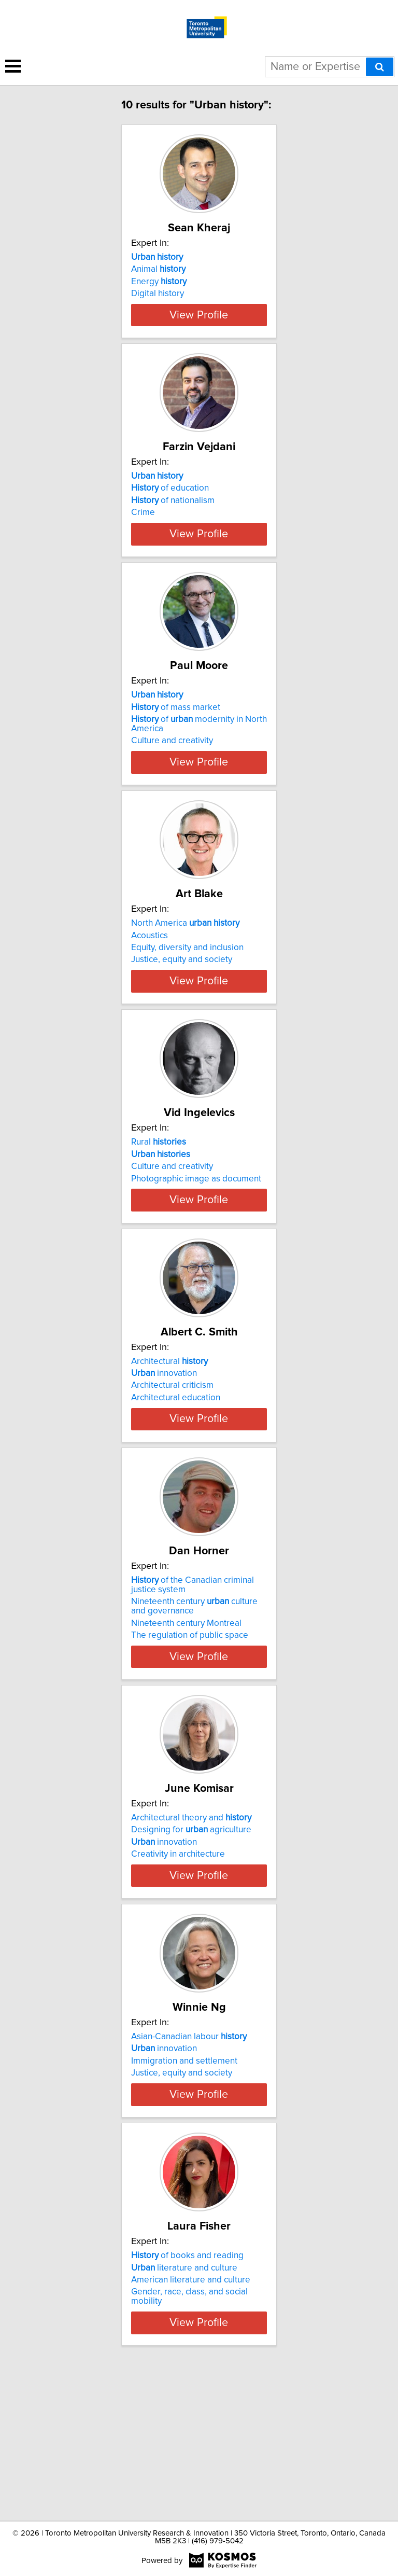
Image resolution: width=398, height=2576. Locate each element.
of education (170, 506)
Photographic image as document (196, 1243)
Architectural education (175, 1481)
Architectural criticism (172, 1469)
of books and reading (187, 2395)
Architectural (169, 1445)
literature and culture (184, 2407)
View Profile (198, 333)
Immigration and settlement (184, 2182)
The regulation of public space (189, 1737)
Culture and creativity (172, 778)
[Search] (379, 67)
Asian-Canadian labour (189, 2157)
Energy (159, 281)
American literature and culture (190, 2419)
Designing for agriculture (191, 1932)
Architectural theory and (191, 1920)
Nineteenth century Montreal (186, 1725)
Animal (158, 269)
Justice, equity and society (181, 1006)
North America (185, 969)
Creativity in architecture (178, 1956)
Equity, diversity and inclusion (187, 994)
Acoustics (149, 981)
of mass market (175, 744)
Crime (143, 531)
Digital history (157, 293)
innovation (164, 1456)
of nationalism (173, 519)
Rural (158, 1207)
